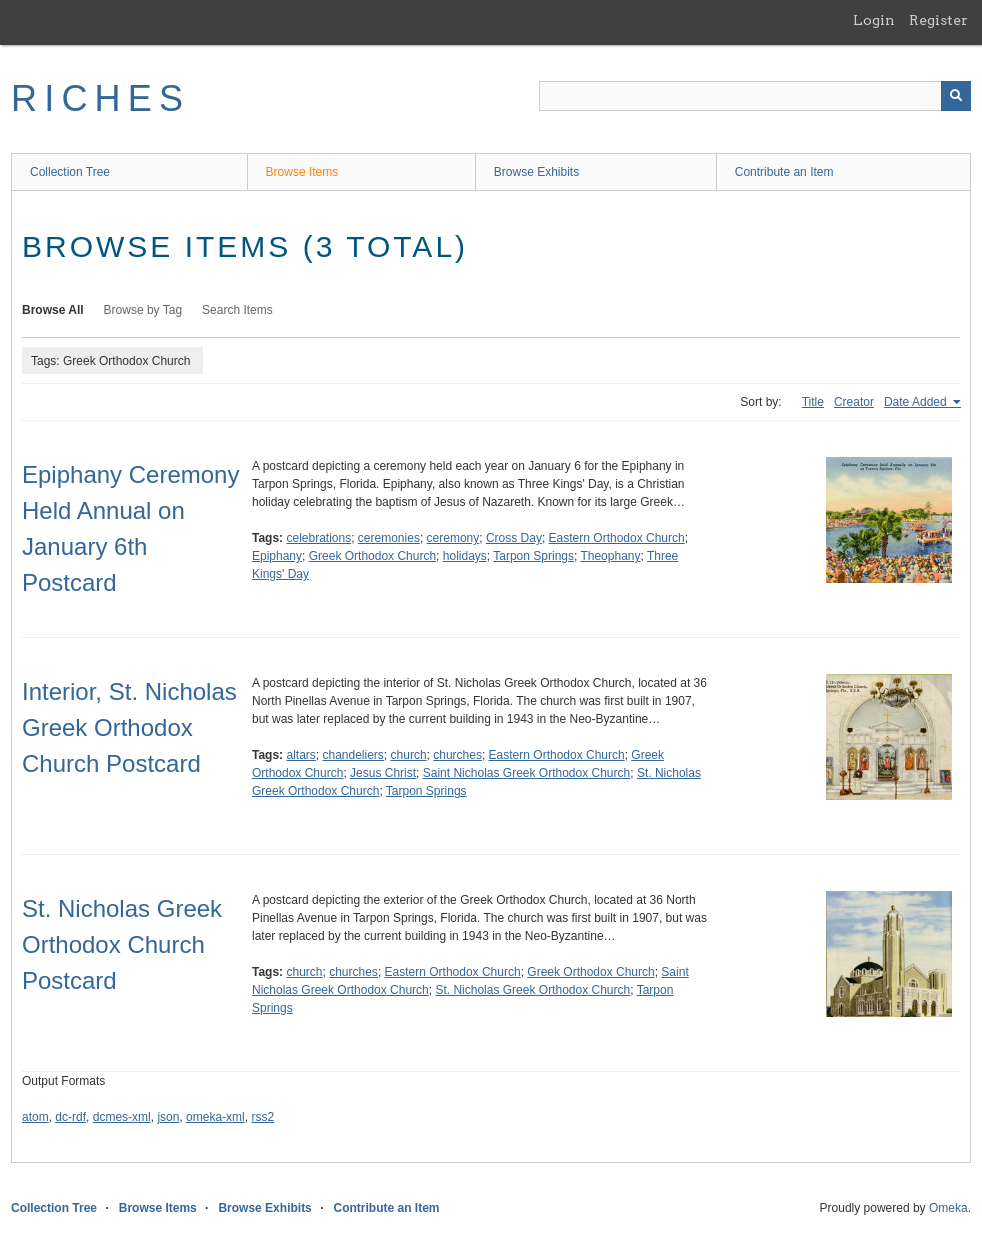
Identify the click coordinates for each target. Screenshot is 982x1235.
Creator (854, 402)
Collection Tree (70, 172)
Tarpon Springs (533, 556)
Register (938, 20)
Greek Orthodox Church (372, 556)
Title (813, 402)
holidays (465, 556)
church (409, 755)
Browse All (53, 310)
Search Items (237, 310)
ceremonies (389, 538)
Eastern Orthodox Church (617, 538)
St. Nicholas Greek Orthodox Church (532, 990)
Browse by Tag (143, 310)
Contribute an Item (784, 172)
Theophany (610, 556)
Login (874, 20)
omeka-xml (215, 1117)
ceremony (453, 538)
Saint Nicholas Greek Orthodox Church (526, 773)
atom (35, 1117)
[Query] (755, 96)
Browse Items (302, 172)
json (168, 1117)
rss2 (262, 1117)
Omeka (948, 1208)
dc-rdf (70, 1117)
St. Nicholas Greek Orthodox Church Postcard (122, 944)
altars (300, 755)
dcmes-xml (122, 1117)
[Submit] (956, 96)
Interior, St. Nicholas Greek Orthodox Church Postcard (129, 727)
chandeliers (352, 755)
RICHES (100, 98)
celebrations (318, 538)
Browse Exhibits (536, 172)
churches (457, 755)
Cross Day (514, 538)
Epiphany (277, 556)
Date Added (917, 402)
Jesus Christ (383, 773)
